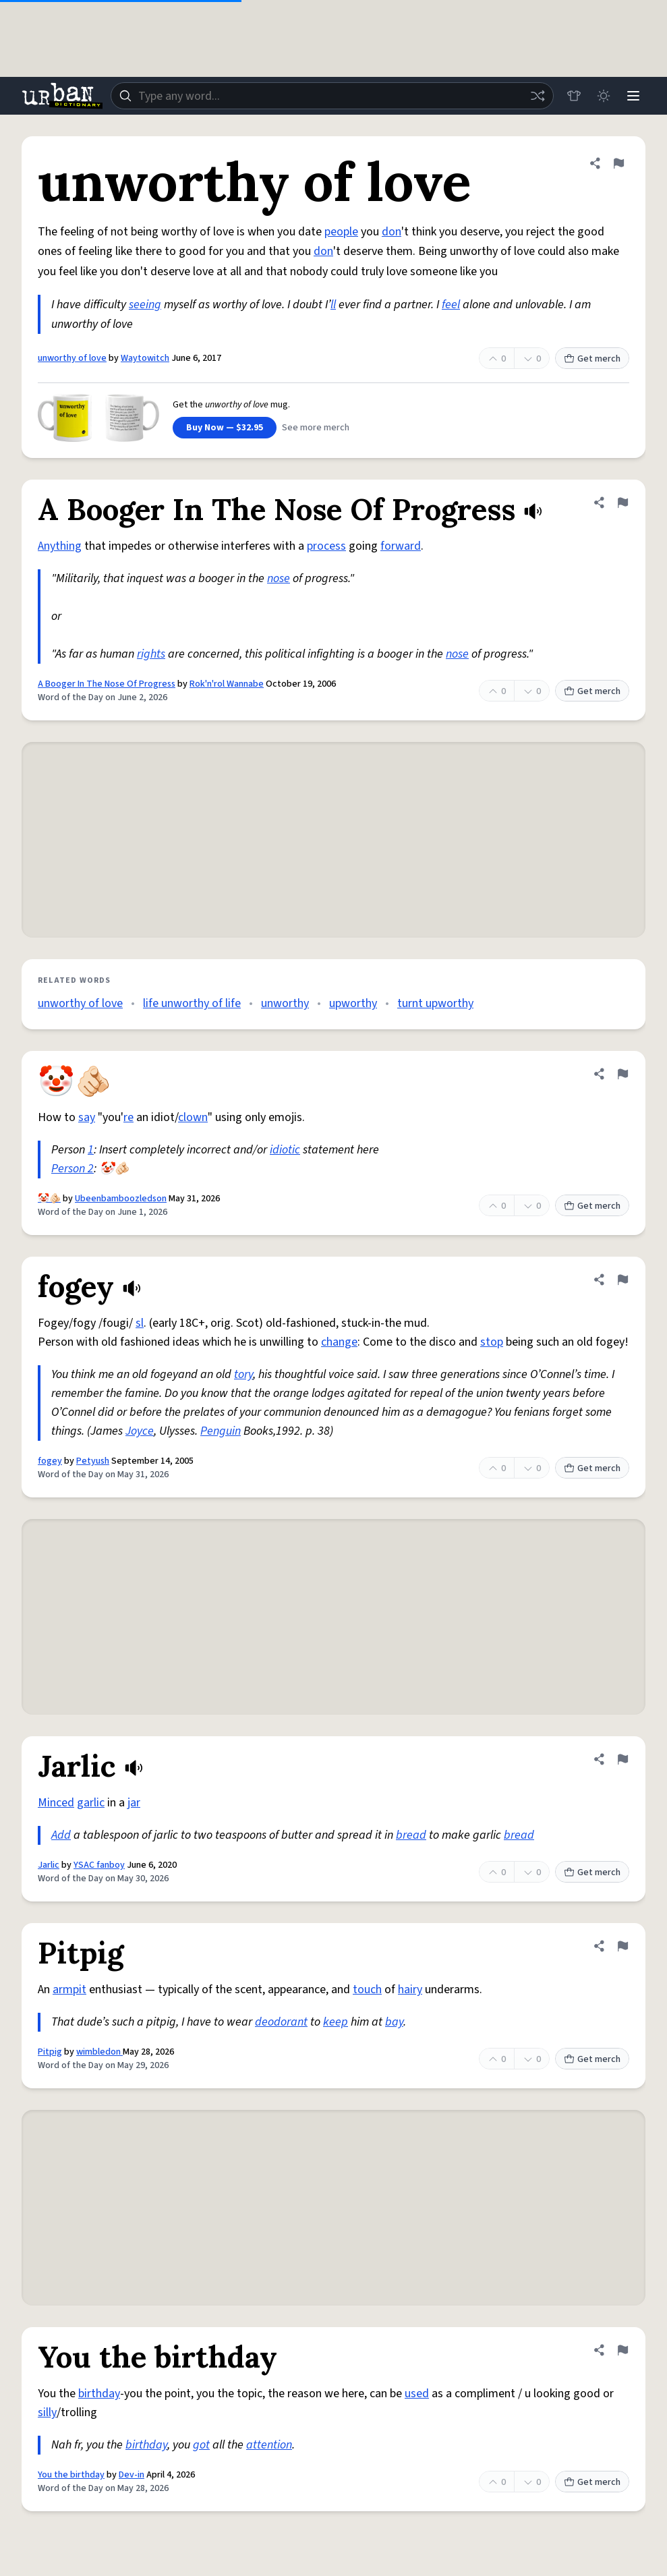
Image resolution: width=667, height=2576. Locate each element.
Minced (56, 1802)
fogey (50, 1461)
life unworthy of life (192, 1003)
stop (491, 1342)
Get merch (592, 359)
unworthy (285, 1003)
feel (451, 304)
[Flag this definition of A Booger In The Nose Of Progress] (622, 502)
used (417, 2393)
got (201, 2444)
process (326, 546)
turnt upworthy (435, 1003)
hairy (410, 1989)
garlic (91, 1802)
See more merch (315, 427)
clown (193, 1117)
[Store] (574, 96)
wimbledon (99, 2052)
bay (394, 2021)
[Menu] (633, 96)
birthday (99, 2393)
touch (367, 1989)
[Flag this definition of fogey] (622, 1279)
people (341, 231)
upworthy (353, 1003)
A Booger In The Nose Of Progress (106, 684)
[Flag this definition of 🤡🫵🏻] (622, 1074)
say (86, 1117)
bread (411, 1835)
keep (335, 2021)
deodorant (281, 2021)
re (128, 1117)
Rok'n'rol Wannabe (227, 684)
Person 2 (72, 1168)
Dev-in (131, 2475)
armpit (69, 1989)
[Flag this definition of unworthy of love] (618, 163)
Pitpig (50, 2052)
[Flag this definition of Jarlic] (622, 1759)
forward (400, 546)
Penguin (220, 1431)
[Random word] (537, 96)
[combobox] (332, 95)
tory (243, 1374)
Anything (60, 546)
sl (140, 1323)
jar (133, 1802)
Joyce (139, 1431)
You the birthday (71, 2475)
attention (269, 2444)
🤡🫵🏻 (49, 1198)
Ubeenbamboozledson (121, 1198)
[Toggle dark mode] (603, 96)
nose (278, 578)
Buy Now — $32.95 (224, 427)
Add (61, 1835)
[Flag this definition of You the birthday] (622, 2350)
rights (151, 654)
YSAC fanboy (99, 1865)
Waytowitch (145, 358)
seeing (145, 304)
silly (47, 2412)
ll (333, 304)
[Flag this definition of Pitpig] (622, 1946)
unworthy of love (72, 358)
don (391, 231)
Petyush (92, 1461)
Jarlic (48, 1865)
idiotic (285, 1149)
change (339, 1342)
